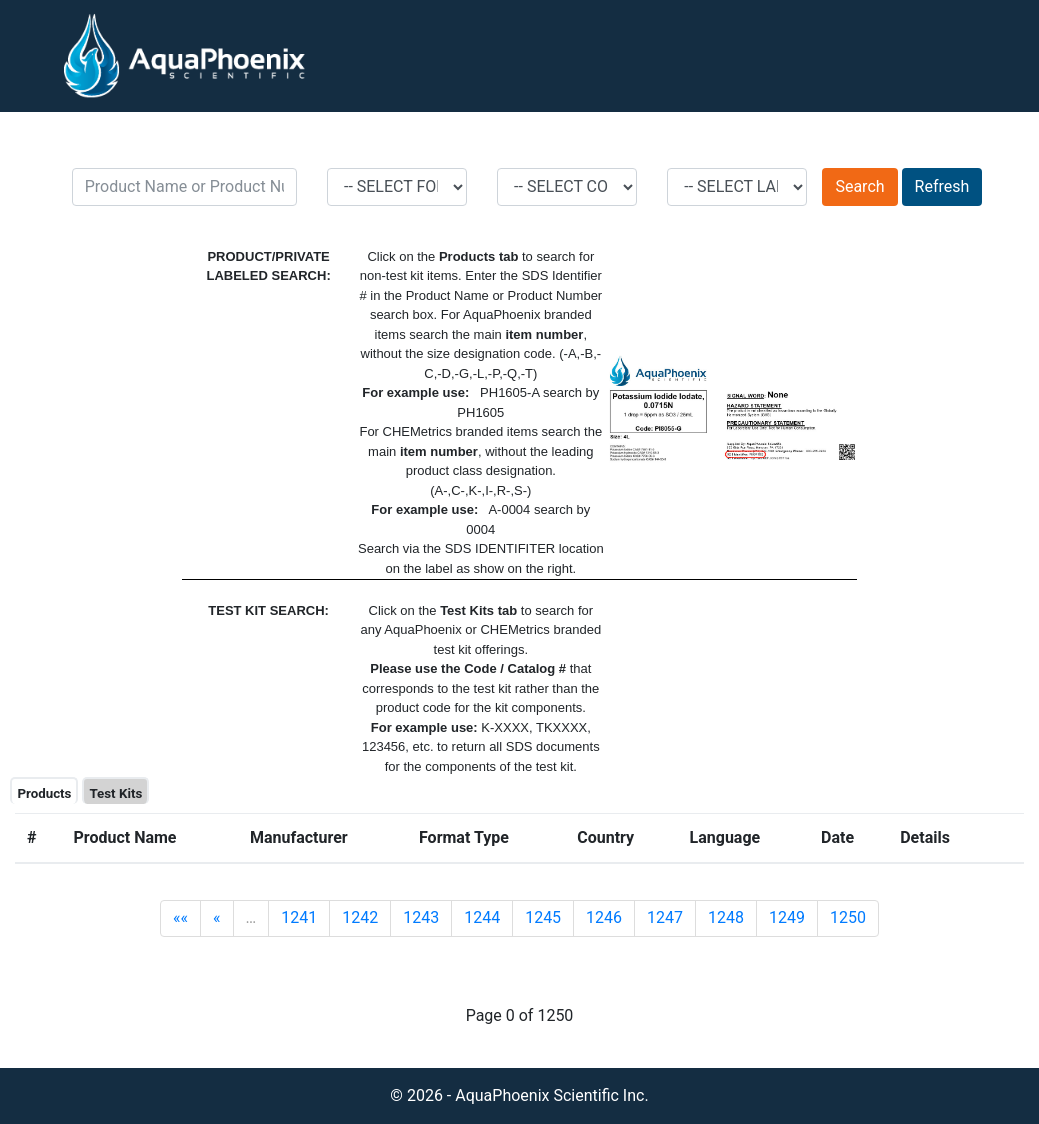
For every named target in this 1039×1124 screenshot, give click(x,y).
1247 (665, 917)
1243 (421, 917)
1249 (787, 917)
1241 (299, 917)
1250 (848, 917)
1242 (360, 917)
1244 (482, 917)
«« (180, 917)
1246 (604, 917)
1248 (726, 917)
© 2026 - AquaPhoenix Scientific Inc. (519, 1095)
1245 (543, 917)
